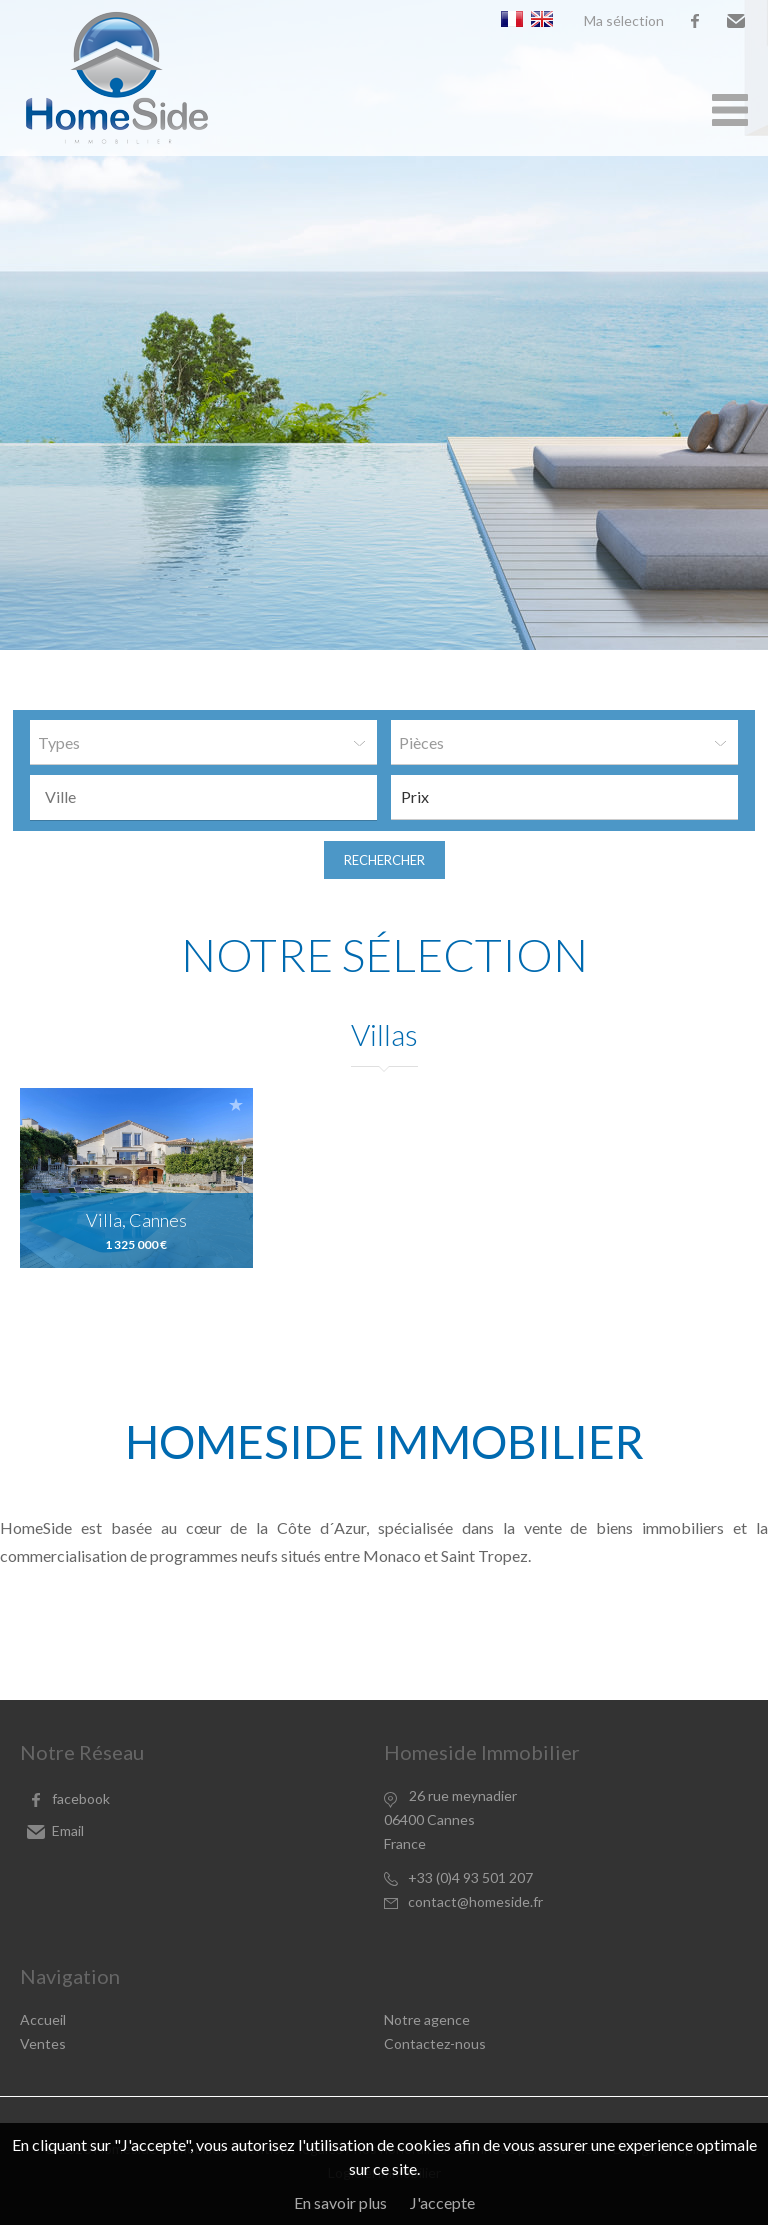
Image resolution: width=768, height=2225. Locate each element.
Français (512, 19)
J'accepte (442, 2202)
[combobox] (203, 797)
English (542, 19)
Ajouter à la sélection (236, 1104)
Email (736, 21)
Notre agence (427, 2019)
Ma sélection (624, 20)
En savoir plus (340, 2202)
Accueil (43, 2019)
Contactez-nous (435, 2043)
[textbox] (208, 797)
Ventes (43, 2043)
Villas (384, 1034)
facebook (695, 21)
